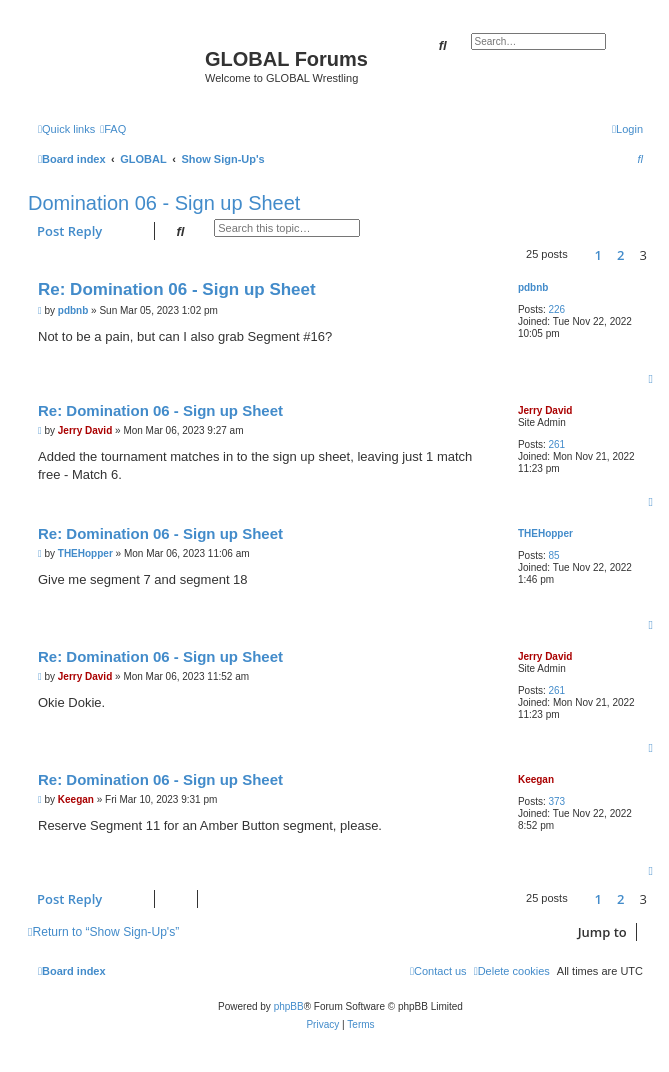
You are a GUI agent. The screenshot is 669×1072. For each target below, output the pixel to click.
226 (556, 309)
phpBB (289, 1006)
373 (556, 801)
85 (553, 555)
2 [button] (620, 255)
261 (556, 444)
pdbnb (533, 287)
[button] (581, 255)
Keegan (536, 779)
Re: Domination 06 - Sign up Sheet (177, 289)
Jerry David (545, 410)
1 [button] (598, 255)
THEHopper (545, 533)
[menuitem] (113, 129)
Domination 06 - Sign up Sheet (164, 203)
